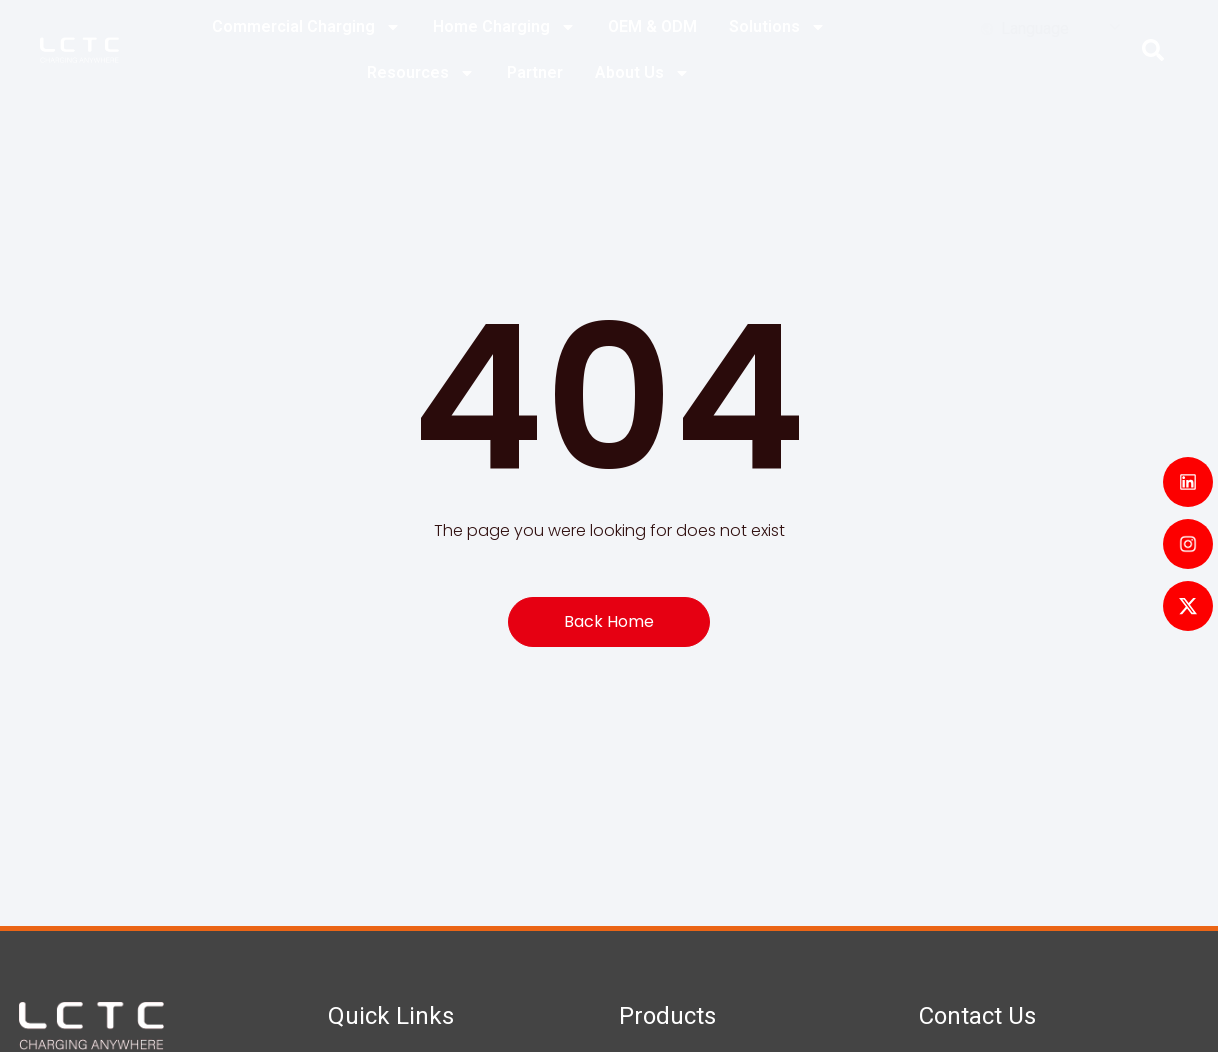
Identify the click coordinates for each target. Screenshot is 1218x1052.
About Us (642, 73)
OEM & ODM (652, 26)
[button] (1153, 50)
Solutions (777, 27)
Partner (535, 72)
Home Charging (504, 27)
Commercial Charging (306, 27)
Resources (421, 73)
